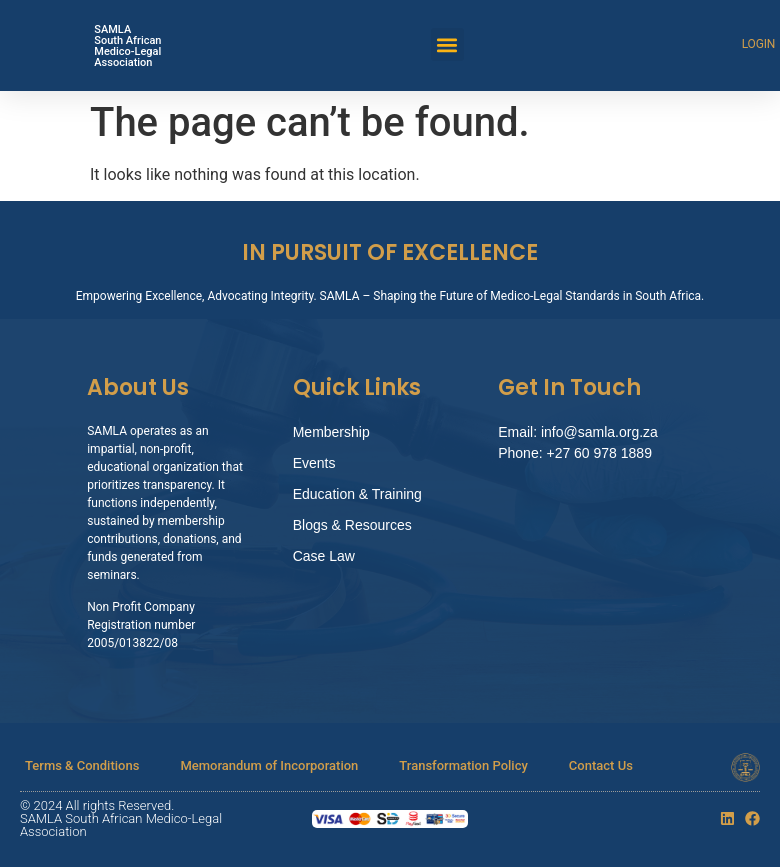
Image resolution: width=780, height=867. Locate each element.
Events (314, 463)
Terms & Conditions (82, 765)
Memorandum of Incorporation (269, 765)
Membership (331, 432)
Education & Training (357, 494)
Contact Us (601, 765)
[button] (447, 44)
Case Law (324, 556)
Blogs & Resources (352, 525)
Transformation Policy (463, 765)
